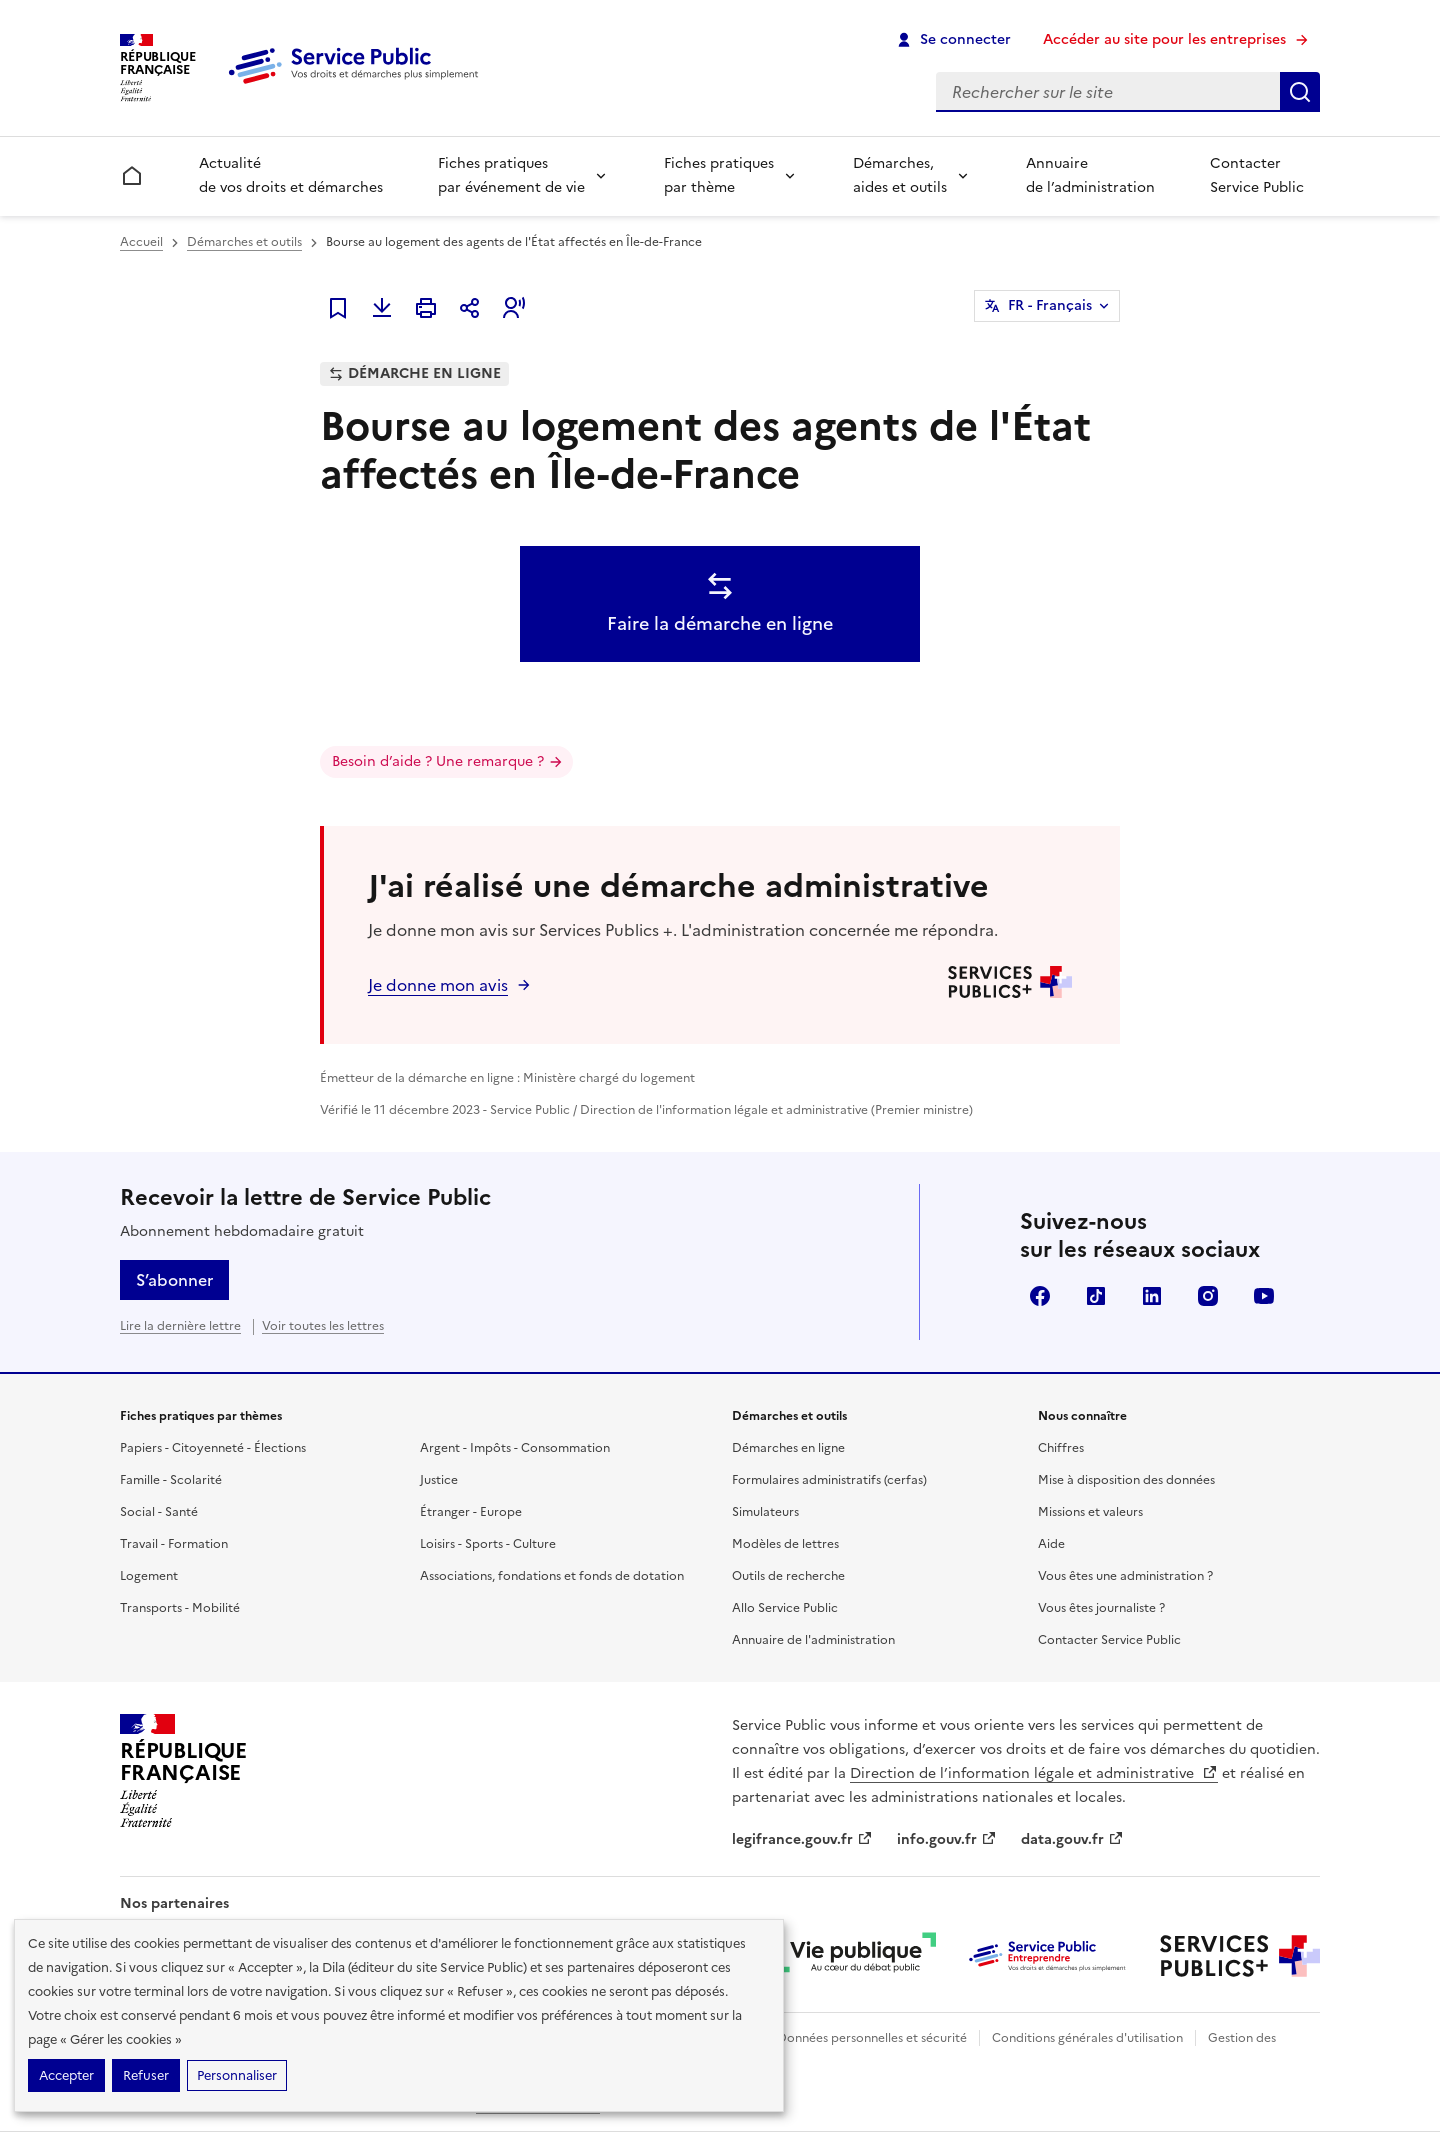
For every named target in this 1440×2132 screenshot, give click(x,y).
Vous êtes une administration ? (1125, 1576)
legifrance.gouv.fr (802, 1839)
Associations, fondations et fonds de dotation (552, 1576)
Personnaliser (237, 2075)
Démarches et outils (244, 242)
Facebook (1040, 1296)
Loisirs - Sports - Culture (488, 1544)
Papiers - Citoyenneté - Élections (213, 1448)
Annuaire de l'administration (813, 1640)
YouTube (1264, 1296)
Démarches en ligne (788, 1448)
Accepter (66, 2075)
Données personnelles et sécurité (872, 2038)
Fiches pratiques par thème (719, 175)
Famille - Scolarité (171, 1480)
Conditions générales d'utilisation (1087, 2038)
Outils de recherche (788, 1576)
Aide (1051, 1544)
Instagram (1208, 1296)
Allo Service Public (785, 1608)
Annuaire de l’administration (1090, 175)
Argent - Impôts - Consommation (515, 1448)
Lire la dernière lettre (180, 1326)
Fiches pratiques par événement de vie (511, 175)
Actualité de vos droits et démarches (291, 175)
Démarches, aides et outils (900, 175)
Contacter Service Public (1257, 175)
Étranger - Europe (471, 1512)
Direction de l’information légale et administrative (1034, 1773)
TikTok (1096, 1296)
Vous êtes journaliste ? (1101, 1608)
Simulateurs (765, 1512)
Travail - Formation (174, 1544)
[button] (514, 308)
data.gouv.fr (1072, 1839)
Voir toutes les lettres (323, 1326)
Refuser (146, 2075)
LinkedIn (1152, 1296)
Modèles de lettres (785, 1544)
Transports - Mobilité (180, 1608)
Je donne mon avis (438, 985)
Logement (149, 1576)
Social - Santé (159, 1512)
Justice (439, 1480)
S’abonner (174, 1280)
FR (1050, 306)
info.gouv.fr (947, 1839)
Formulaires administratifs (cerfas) (829, 1480)
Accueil (141, 242)
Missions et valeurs (1090, 1512)
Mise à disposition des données (1126, 1480)
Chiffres (1061, 1448)
